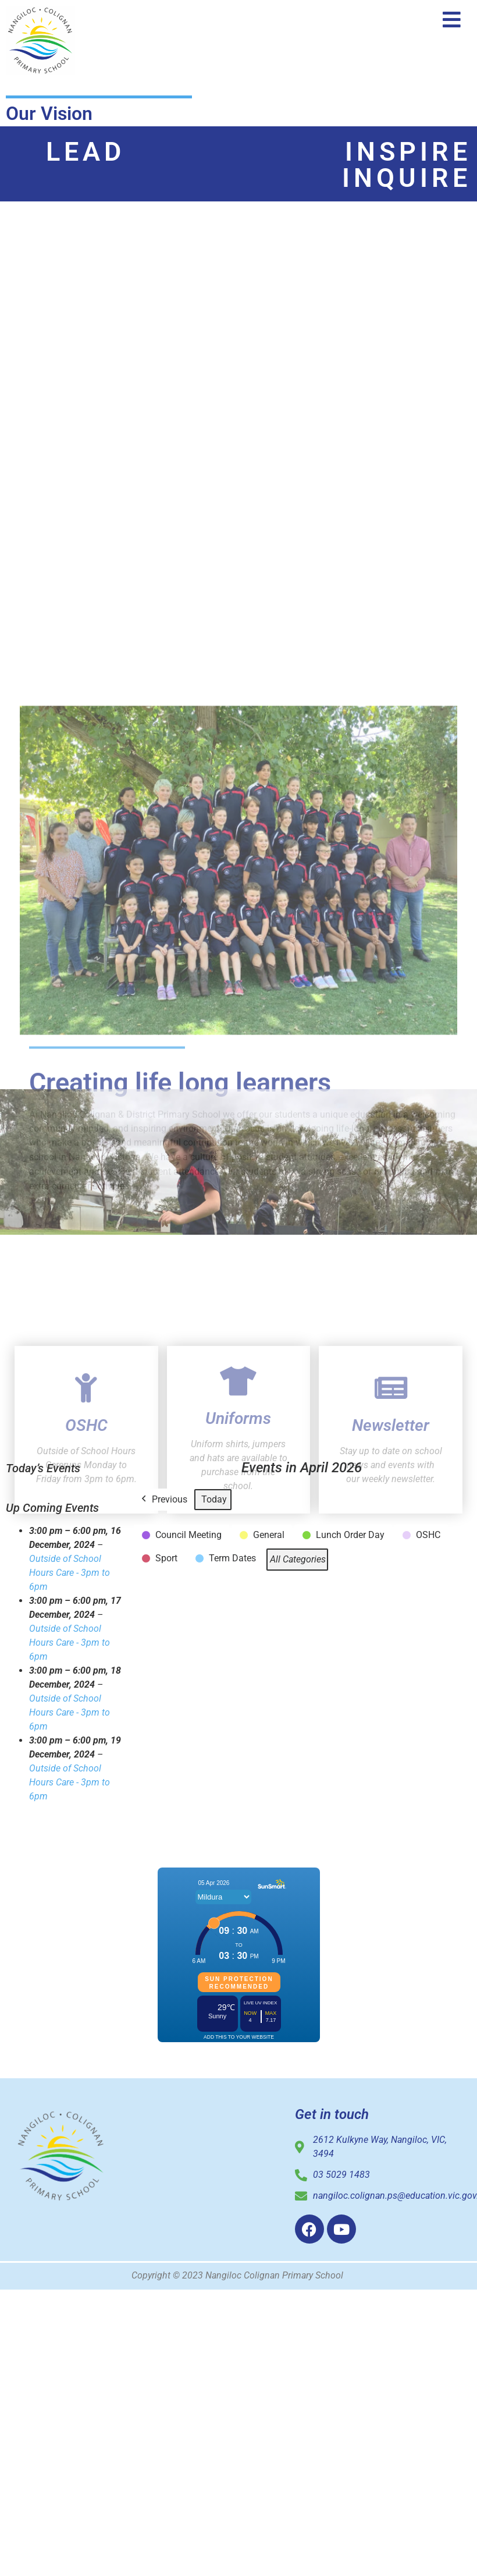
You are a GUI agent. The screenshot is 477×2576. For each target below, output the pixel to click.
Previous (163, 1499)
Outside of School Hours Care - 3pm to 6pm (69, 1572)
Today (214, 1499)
